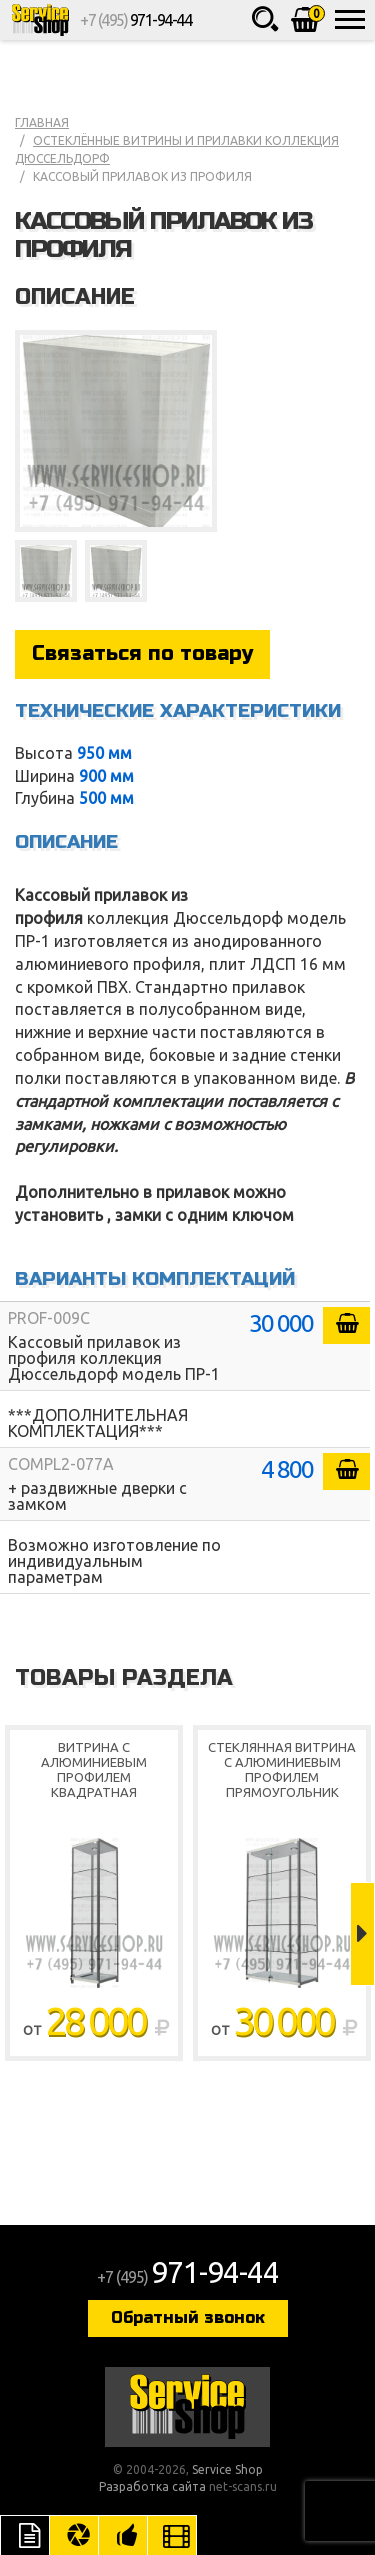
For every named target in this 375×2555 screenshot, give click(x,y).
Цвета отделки (74, 2535)
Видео (172, 2535)
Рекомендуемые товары (123, 2535)
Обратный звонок (188, 2317)
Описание (25, 2535)
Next (362, 1934)
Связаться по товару (142, 653)
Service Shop (40, 20)
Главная (42, 122)
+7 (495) (135, 20)
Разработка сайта (152, 2486)
